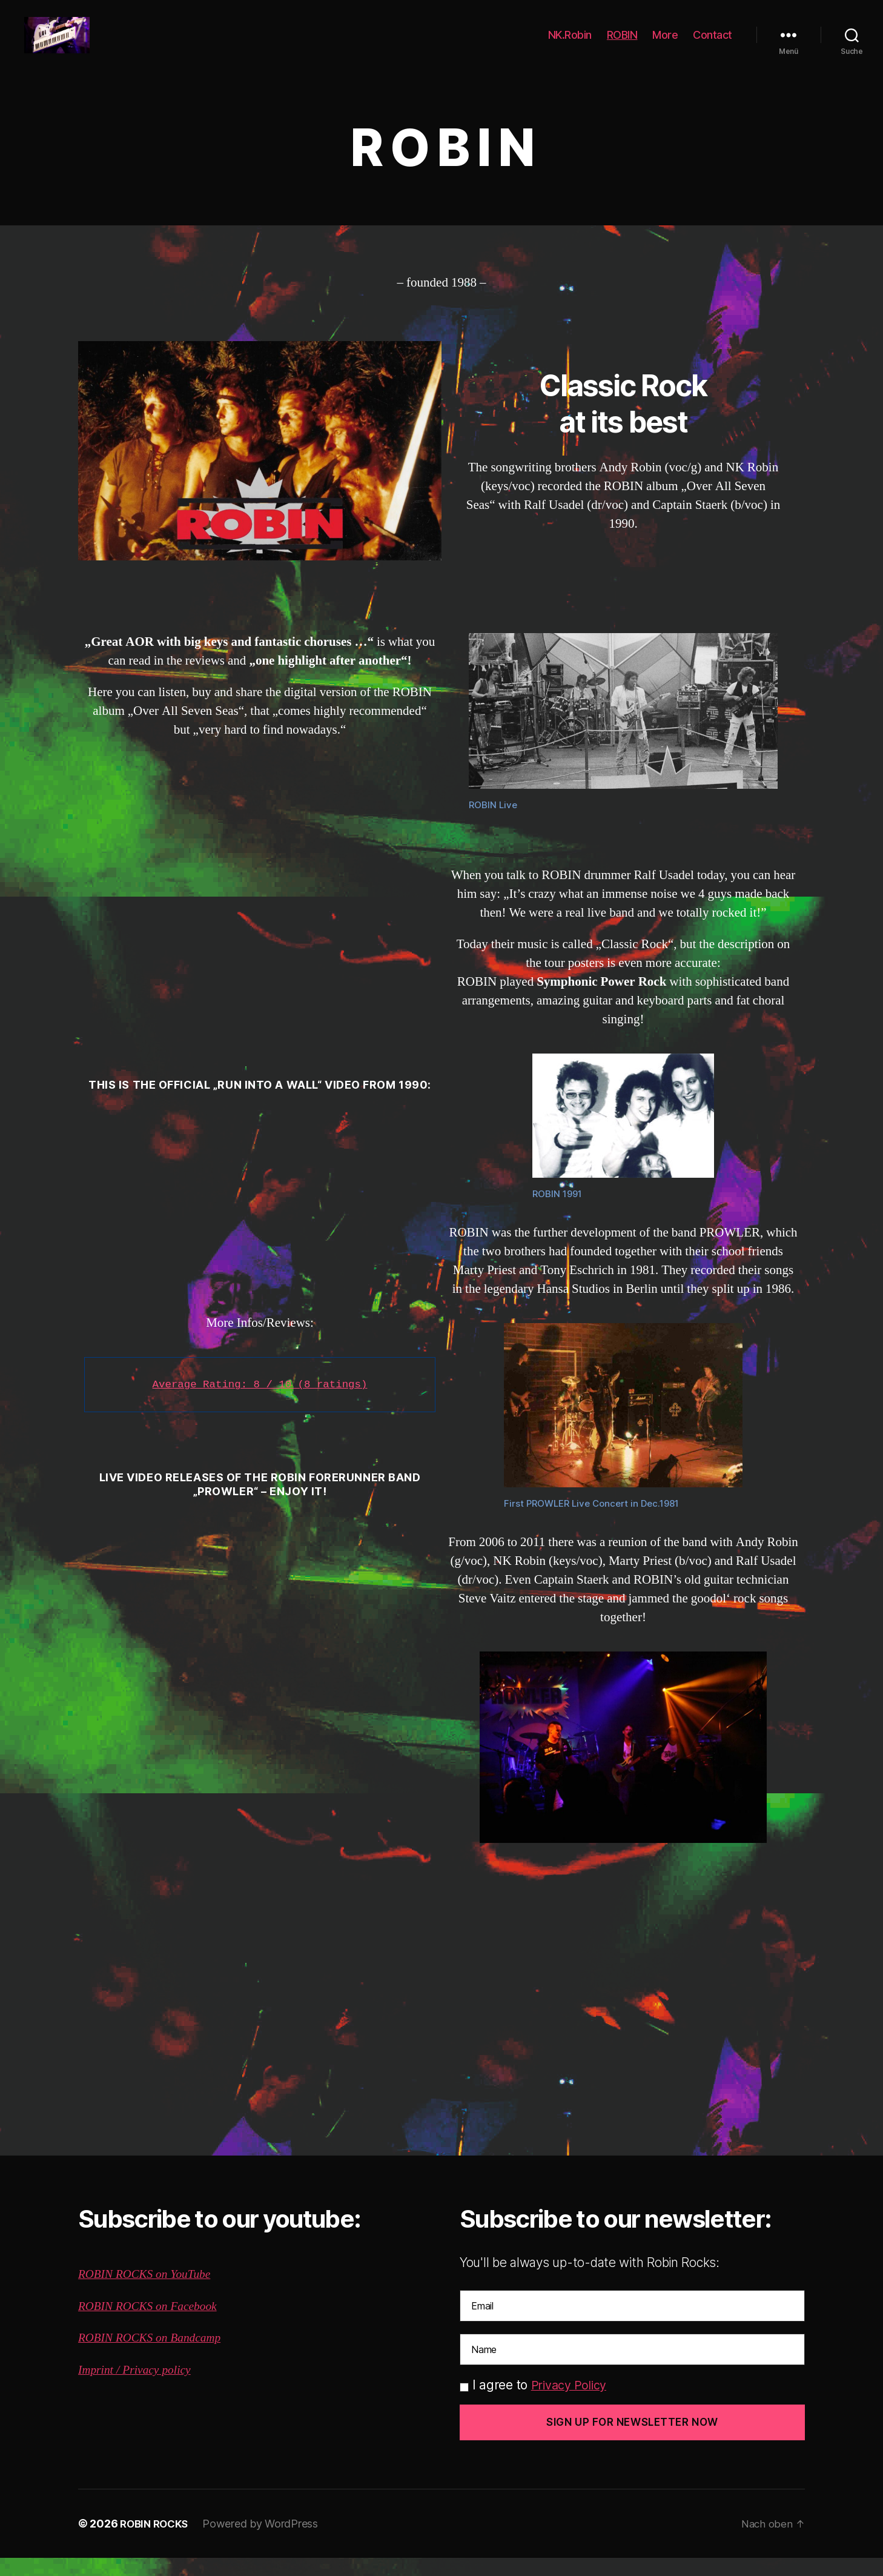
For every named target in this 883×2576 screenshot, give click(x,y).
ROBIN (622, 44)
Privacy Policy (572, 2403)
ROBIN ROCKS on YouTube (149, 2292)
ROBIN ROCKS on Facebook (153, 2324)
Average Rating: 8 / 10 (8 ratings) (259, 1402)
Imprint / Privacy (121, 2388)
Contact (712, 44)
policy (182, 2388)
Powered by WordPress (265, 2541)
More (665, 44)
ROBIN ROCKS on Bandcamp (155, 2356)
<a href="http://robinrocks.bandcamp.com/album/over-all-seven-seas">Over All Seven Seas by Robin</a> (259, 914)
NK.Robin (570, 44)
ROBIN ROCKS (156, 2541)
